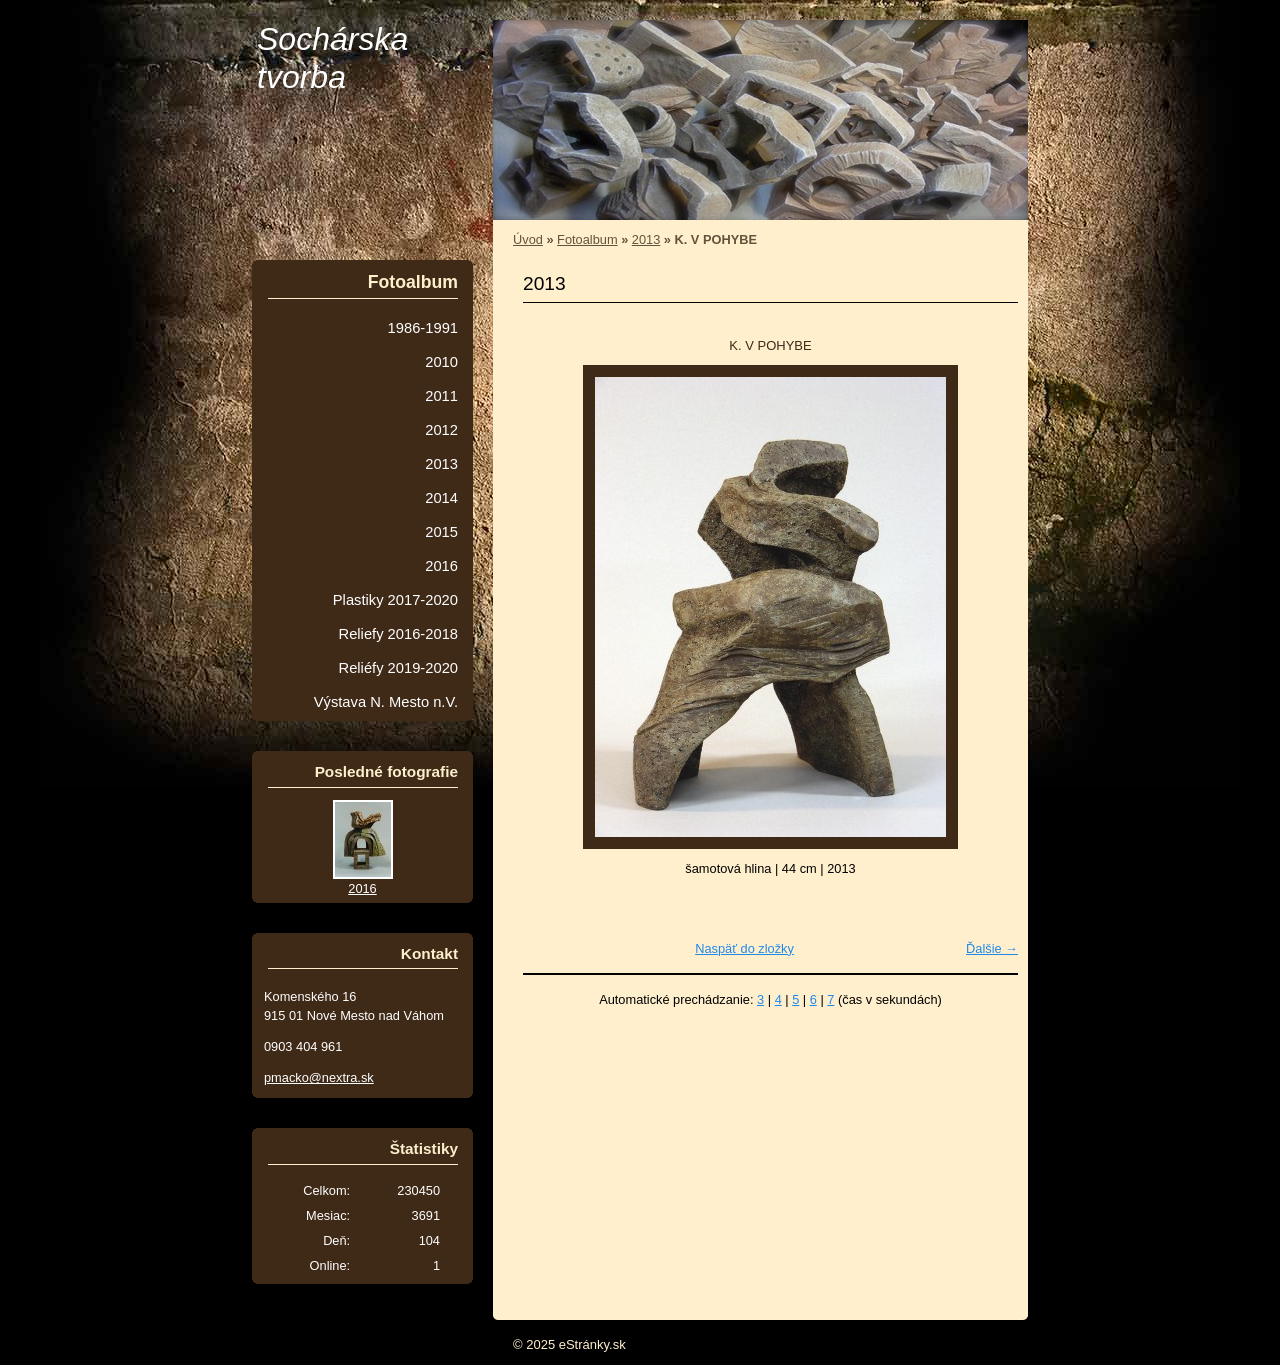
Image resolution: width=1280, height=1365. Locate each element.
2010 (441, 362)
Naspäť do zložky (744, 948)
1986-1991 (423, 328)
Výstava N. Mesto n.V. (386, 702)
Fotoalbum (587, 239)
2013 (646, 239)
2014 (441, 498)
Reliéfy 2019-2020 (398, 668)
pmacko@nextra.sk (319, 1077)
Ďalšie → (992, 948)
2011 (441, 396)
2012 (441, 430)
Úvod (528, 239)
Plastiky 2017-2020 (395, 600)
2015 (441, 532)
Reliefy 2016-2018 (398, 634)
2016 (441, 566)
